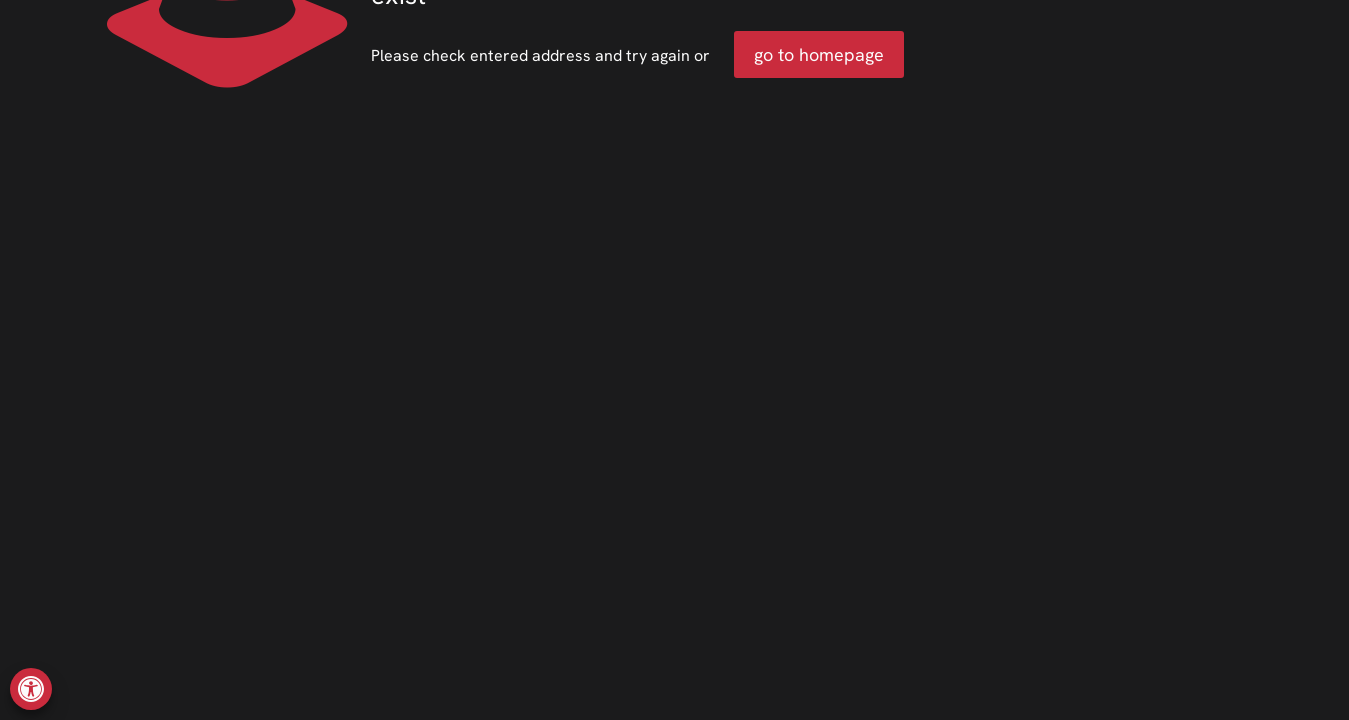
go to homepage (819, 54)
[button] (31, 689)
